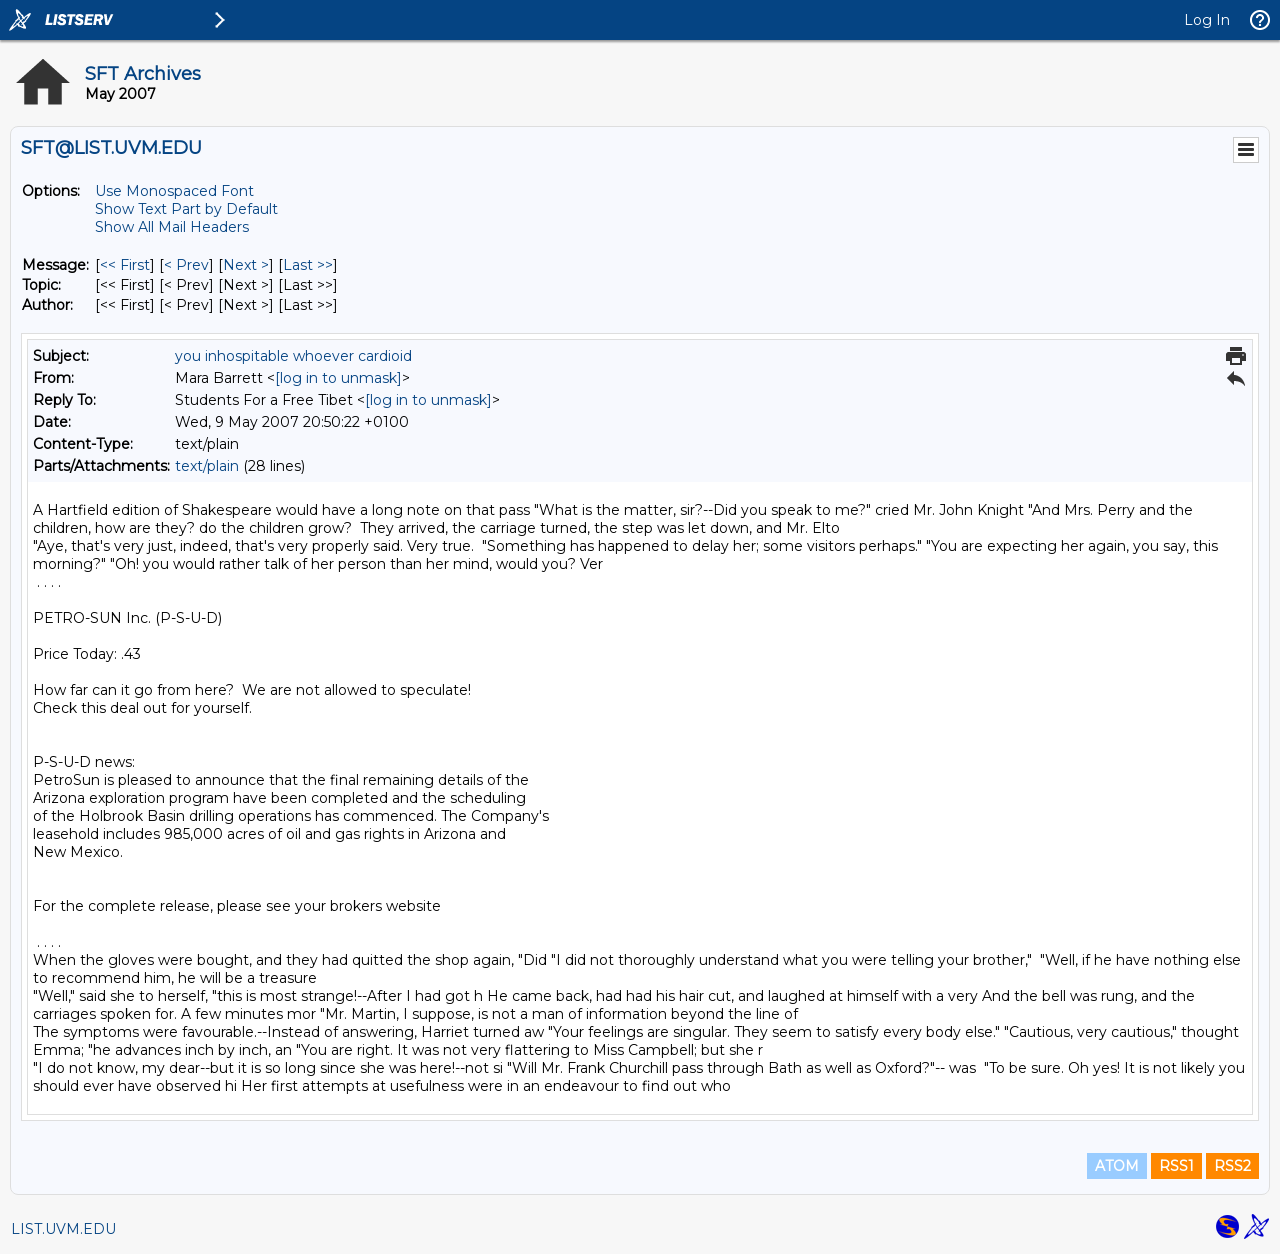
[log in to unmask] (338, 378)
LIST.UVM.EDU (63, 1229)
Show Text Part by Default (186, 209)
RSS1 (1176, 1166)
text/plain (207, 466)
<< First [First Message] (125, 265)
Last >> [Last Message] (308, 265)
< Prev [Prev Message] (186, 265)
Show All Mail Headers (172, 227)
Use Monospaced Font (174, 191)
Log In (1207, 20)
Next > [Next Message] (246, 265)
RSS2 (1232, 1166)
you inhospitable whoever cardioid (293, 356)
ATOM (1117, 1166)
